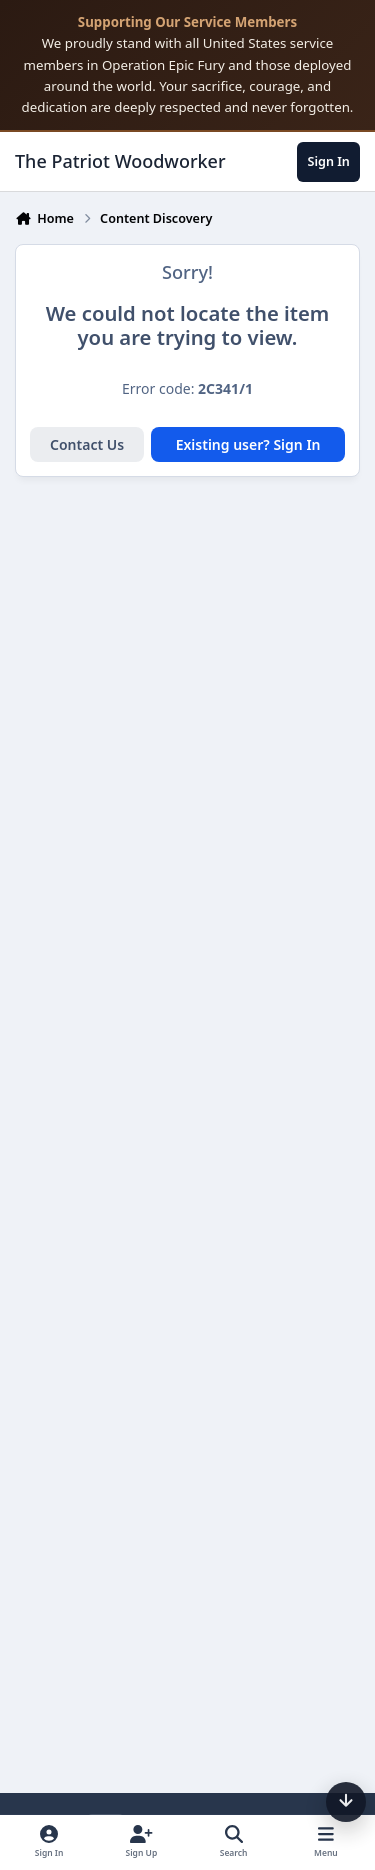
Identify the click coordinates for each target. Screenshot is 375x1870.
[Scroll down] (346, 1802)
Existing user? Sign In (248, 444)
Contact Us (87, 444)
